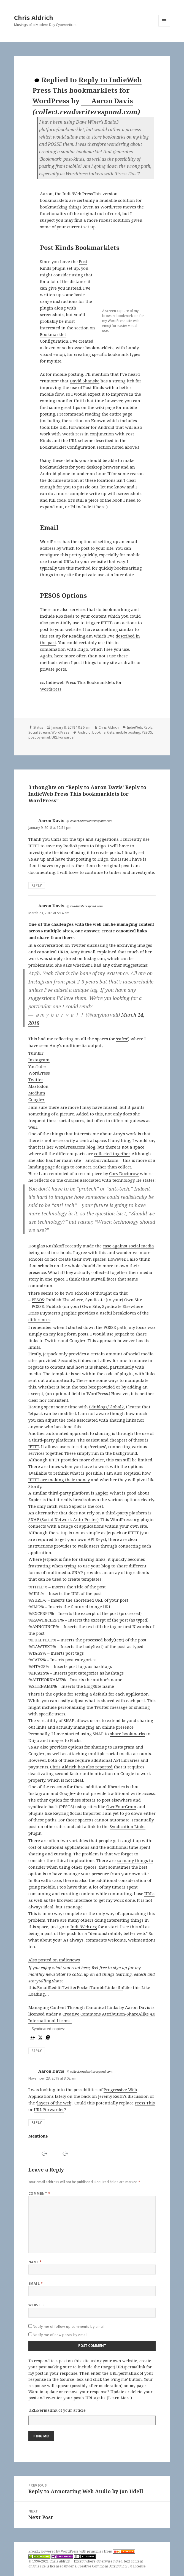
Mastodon (38, 1086)
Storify (34, 1486)
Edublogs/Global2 (106, 1406)
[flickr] (32, 2037)
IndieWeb (134, 727)
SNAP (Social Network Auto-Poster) (63, 1519)
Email (43, 1987)
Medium (36, 1093)
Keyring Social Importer (77, 1813)
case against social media (128, 1246)
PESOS (147, 732)
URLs (149, 1893)
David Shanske (84, 381)
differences (39, 1319)
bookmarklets (103, 732)
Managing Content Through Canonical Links (73, 2007)
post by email (39, 737)
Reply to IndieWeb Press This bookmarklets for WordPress (87, 90)
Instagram (39, 1059)
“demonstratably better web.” (118, 1933)
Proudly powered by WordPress (53, 2551)
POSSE (38, 1306)
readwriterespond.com (86, 906)
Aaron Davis (107, 100)
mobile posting (128, 732)
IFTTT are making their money (59, 1479)
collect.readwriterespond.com (91, 821)
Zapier (101, 1493)
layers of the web (54, 2103)
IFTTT (33, 1446)
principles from (111, 2551)
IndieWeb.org (84, 1926)
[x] (40, 2037)
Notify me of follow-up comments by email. (69, 2326)
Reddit (55, 1987)
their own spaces (89, 1259)
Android (84, 732)
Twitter (35, 1079)
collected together (112, 1153)
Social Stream (39, 732)
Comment (39, 2193)
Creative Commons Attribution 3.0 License (111, 2566)
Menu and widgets (164, 26)
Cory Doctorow (124, 1173)
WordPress (60, 732)
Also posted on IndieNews (54, 1960)
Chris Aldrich (33, 17)
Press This (145, 2103)
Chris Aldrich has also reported (81, 1767)
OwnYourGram (121, 1806)
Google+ (36, 1099)
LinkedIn (114, 1987)
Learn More (119, 2397)
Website (36, 2305)
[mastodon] (47, 2037)
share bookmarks (127, 1733)
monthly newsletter (47, 1974)
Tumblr (36, 1053)
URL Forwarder (63, 737)
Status (38, 727)
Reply (148, 727)
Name (35, 2262)
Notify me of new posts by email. (60, 2334)
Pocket (83, 1987)
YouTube (37, 1066)
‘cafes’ (122, 1038)
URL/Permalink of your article (57, 2410)
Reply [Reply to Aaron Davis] (36, 885)
